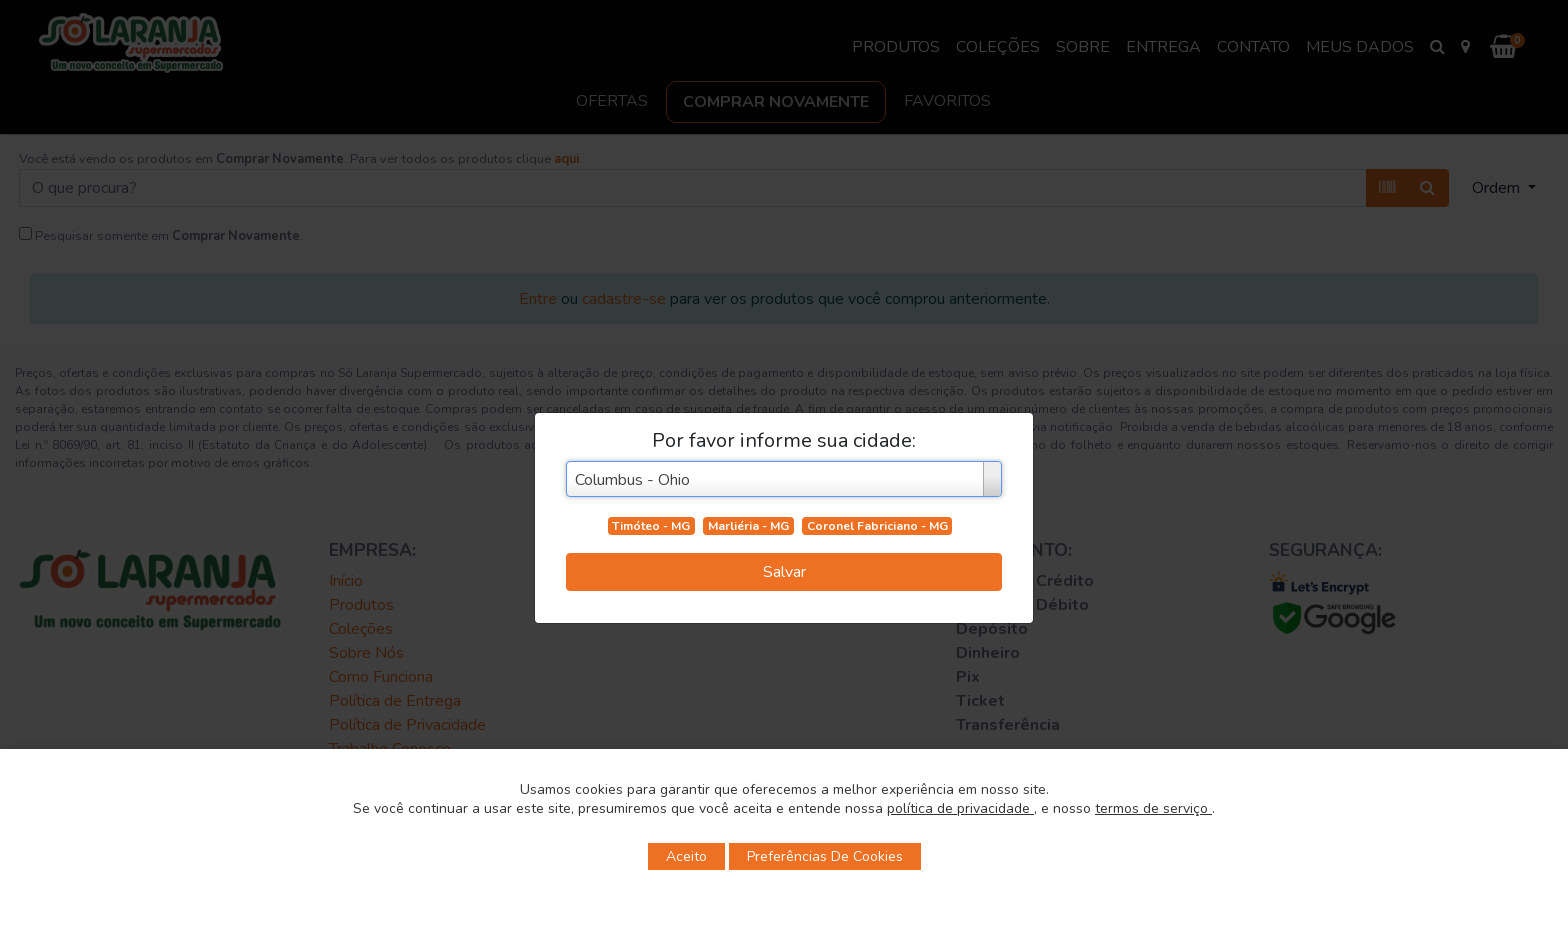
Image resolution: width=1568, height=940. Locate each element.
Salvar (784, 572)
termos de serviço (1153, 808)
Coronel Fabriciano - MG (877, 526)
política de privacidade (960, 808)
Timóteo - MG (651, 526)
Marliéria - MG (748, 526)
